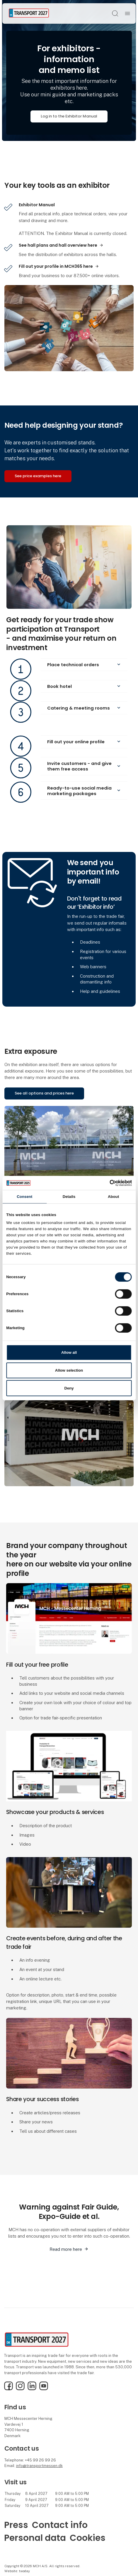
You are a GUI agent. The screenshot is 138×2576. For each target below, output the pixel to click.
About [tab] (113, 1196)
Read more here (66, 2249)
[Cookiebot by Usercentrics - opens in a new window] (106, 1182)
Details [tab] (69, 1196)
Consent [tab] (24, 1196)
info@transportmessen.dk (39, 2466)
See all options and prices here (44, 1093)
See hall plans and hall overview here (58, 245)
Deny (69, 1388)
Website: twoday (17, 2571)
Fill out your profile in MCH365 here (56, 266)
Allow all (69, 1352)
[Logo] (28, 13)
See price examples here (38, 476)
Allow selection (69, 1370)
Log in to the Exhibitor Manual (69, 116)
